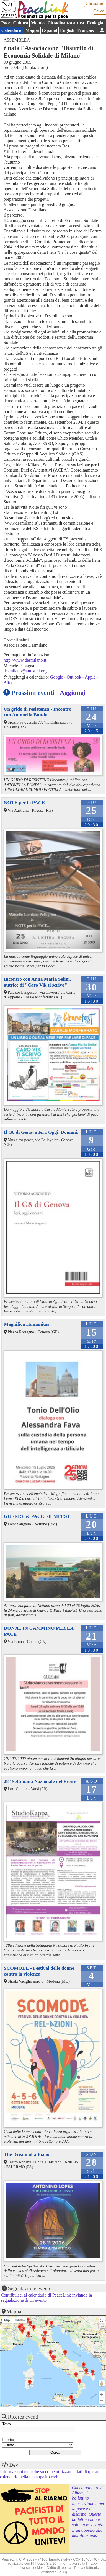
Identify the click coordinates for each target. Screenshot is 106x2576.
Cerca (99, 11)
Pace (5, 22)
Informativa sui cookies (25, 2567)
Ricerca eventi (23, 2417)
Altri (8, 682)
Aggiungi (73, 692)
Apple (90, 677)
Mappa (32, 30)
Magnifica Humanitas (26, 1324)
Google (56, 677)
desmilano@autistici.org (25, 671)
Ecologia (95, 22)
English (67, 30)
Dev (13, 2465)
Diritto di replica (59, 2567)
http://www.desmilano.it (25, 660)
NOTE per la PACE (24, 802)
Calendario (11, 30)
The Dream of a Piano (27, 2154)
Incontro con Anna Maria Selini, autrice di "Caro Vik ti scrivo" (37, 982)
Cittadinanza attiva (66, 22)
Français (85, 30)
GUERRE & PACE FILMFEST (37, 1516)
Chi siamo (94, 3)
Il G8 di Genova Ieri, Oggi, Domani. (41, 1132)
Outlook (74, 677)
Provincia (9, 2439)
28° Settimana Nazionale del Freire (40, 1781)
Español (49, 30)
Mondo (38, 22)
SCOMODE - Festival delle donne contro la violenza (39, 1971)
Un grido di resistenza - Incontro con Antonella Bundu (37, 712)
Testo (6, 2424)
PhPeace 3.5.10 (43, 2563)
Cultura (20, 22)
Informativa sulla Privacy (79, 2563)
